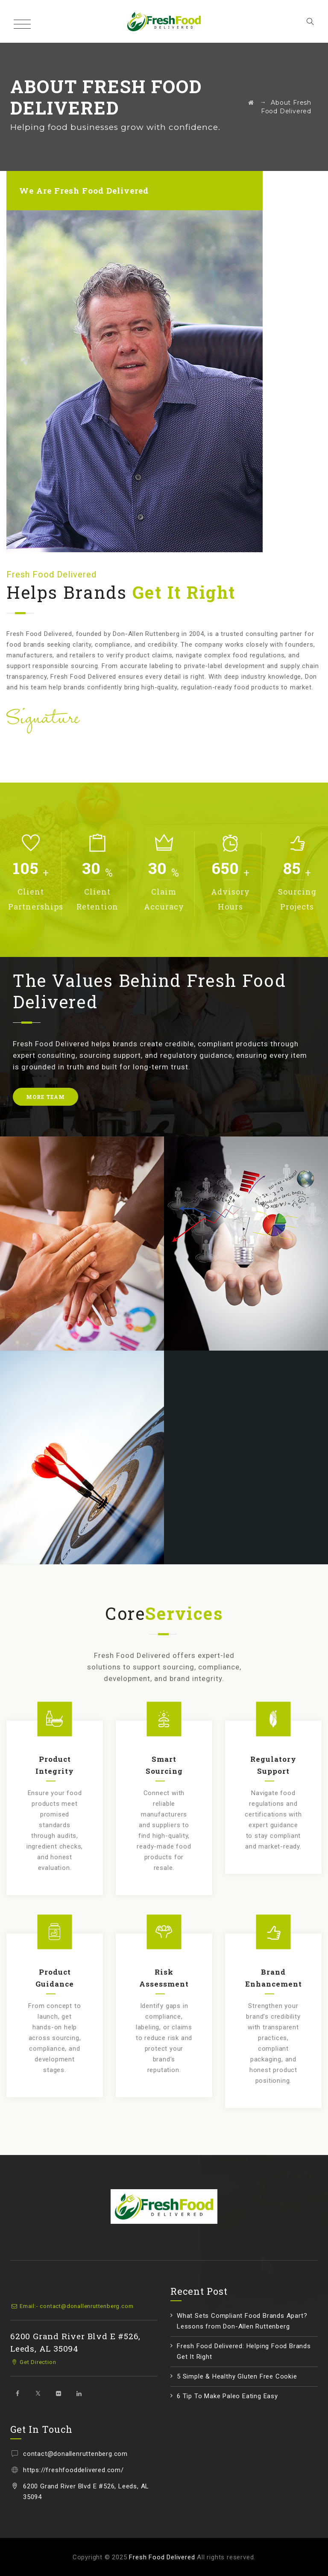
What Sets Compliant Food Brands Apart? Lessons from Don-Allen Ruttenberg (242, 2321)
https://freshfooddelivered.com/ (73, 2470)
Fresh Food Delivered (162, 2557)
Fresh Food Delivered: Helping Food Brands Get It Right (244, 2351)
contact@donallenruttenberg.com (75, 2454)
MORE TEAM (45, 1096)
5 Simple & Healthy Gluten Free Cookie (237, 2376)
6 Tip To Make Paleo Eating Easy (227, 2396)
